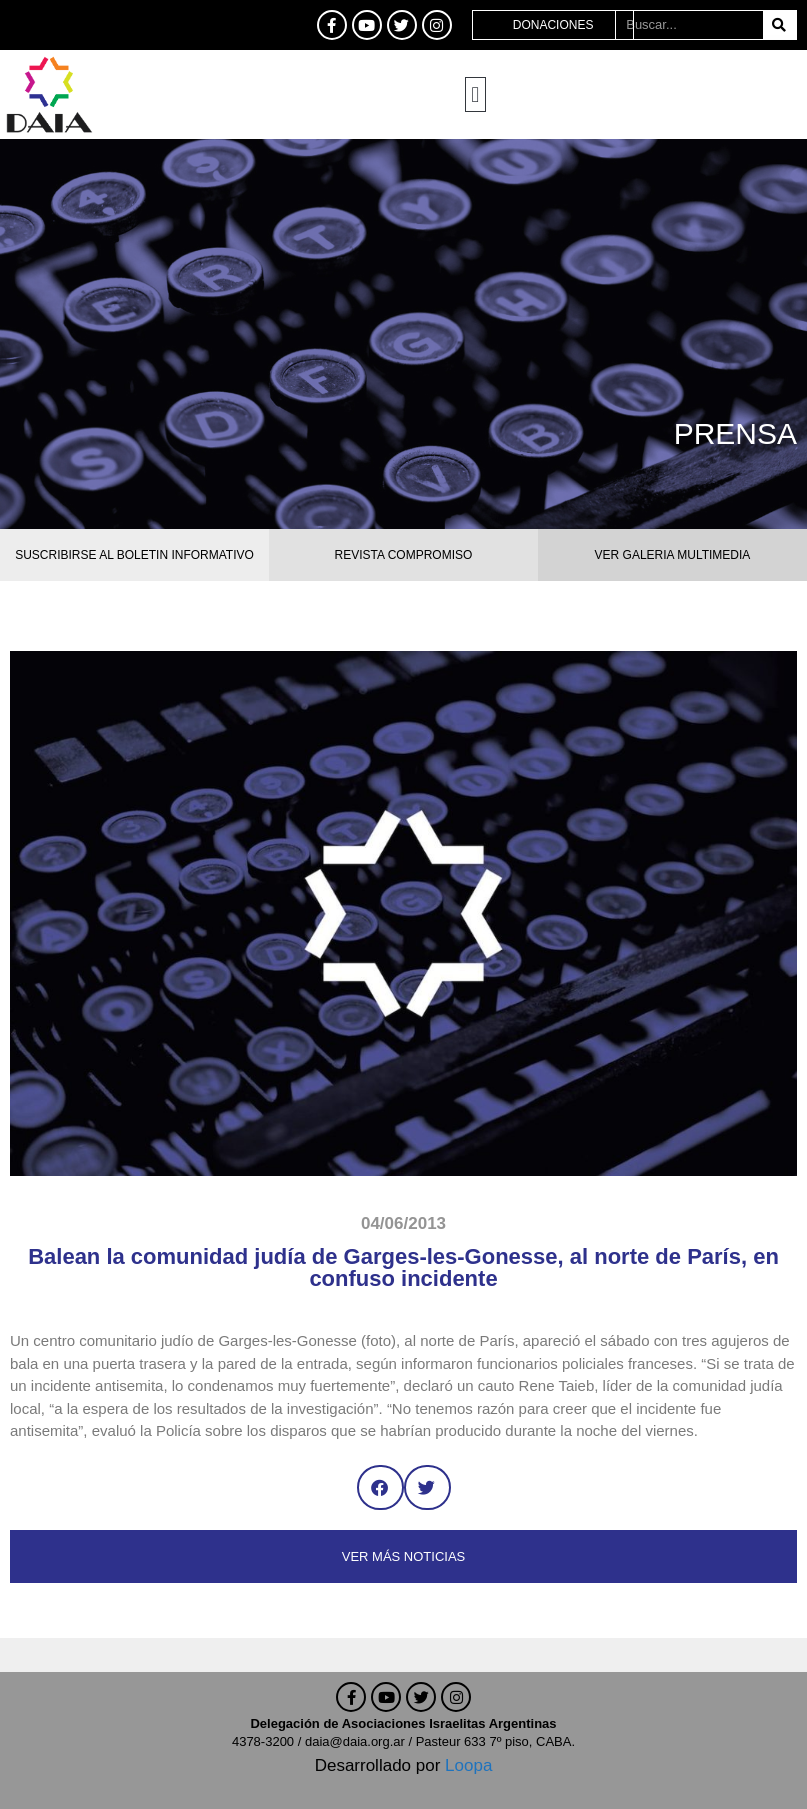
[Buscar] (779, 25)
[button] (475, 94)
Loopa (468, 1765)
